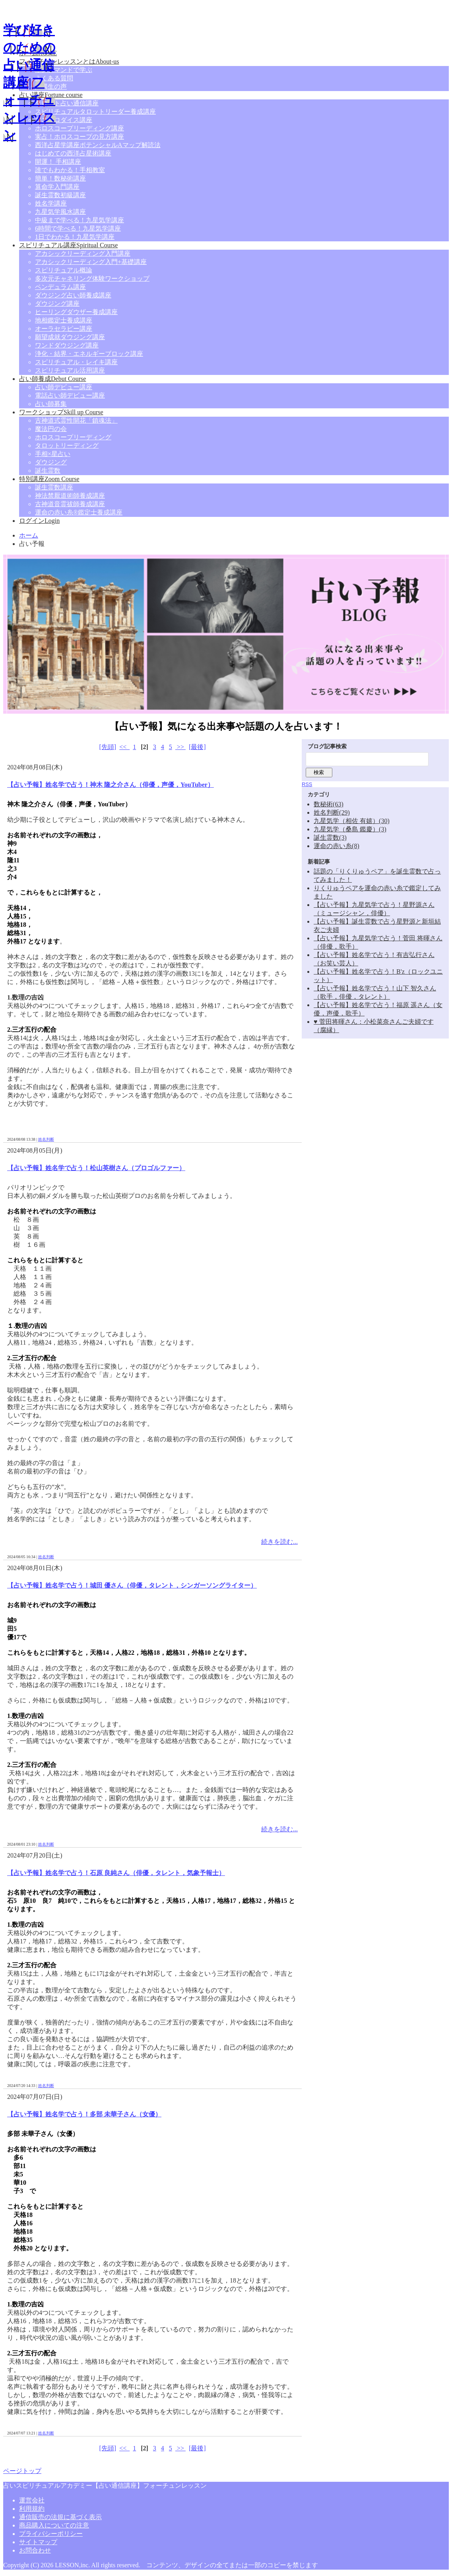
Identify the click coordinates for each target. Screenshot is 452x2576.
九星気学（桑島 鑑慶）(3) (350, 829)
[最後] (197, 746)
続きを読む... (279, 1541)
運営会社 (32, 2500)
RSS (307, 784)
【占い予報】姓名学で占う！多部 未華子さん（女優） (84, 2114)
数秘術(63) (328, 804)
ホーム (28, 535)
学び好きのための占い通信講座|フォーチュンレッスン (29, 82)
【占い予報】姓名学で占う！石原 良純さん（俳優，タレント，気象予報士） (116, 1872)
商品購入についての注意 (54, 2525)
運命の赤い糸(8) (336, 845)
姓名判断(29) (332, 812)
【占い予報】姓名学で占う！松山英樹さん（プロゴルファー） (96, 1168)
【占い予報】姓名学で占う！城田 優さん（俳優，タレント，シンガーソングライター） (132, 1585)
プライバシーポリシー (51, 2533)
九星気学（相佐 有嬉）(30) (352, 820)
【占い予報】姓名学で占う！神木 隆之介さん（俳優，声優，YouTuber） (110, 784)
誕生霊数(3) (330, 837)
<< (124, 746)
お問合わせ (35, 2550)
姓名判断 (46, 1139)
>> (180, 746)
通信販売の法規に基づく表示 (60, 2517)
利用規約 (32, 2508)
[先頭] (107, 746)
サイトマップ (38, 2542)
